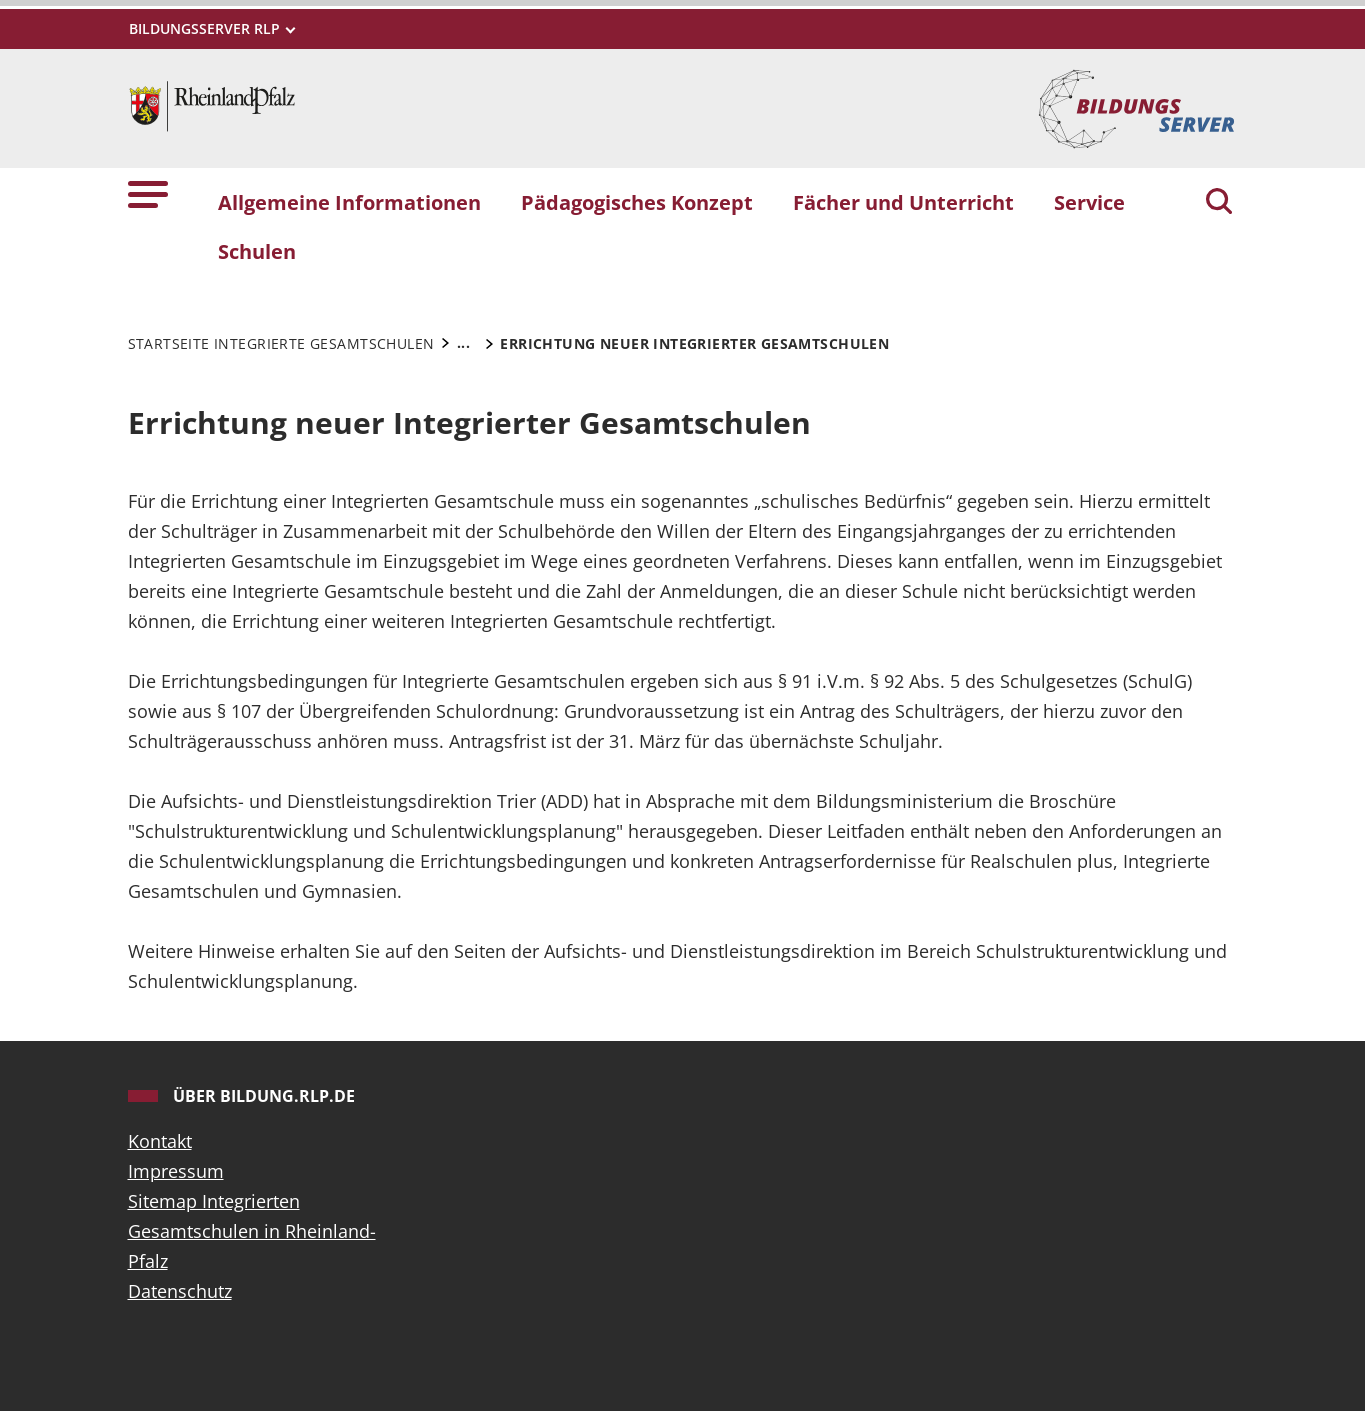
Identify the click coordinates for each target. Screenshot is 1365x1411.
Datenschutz (180, 1291)
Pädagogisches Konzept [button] (637, 202)
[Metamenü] (211, 28)
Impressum (176, 1171)
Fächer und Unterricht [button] (903, 202)
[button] (148, 193)
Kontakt (160, 1141)
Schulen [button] (257, 251)
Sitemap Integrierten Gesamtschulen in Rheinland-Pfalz (252, 1231)
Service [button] (1089, 202)
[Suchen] (1219, 203)
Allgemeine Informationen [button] (349, 202)
